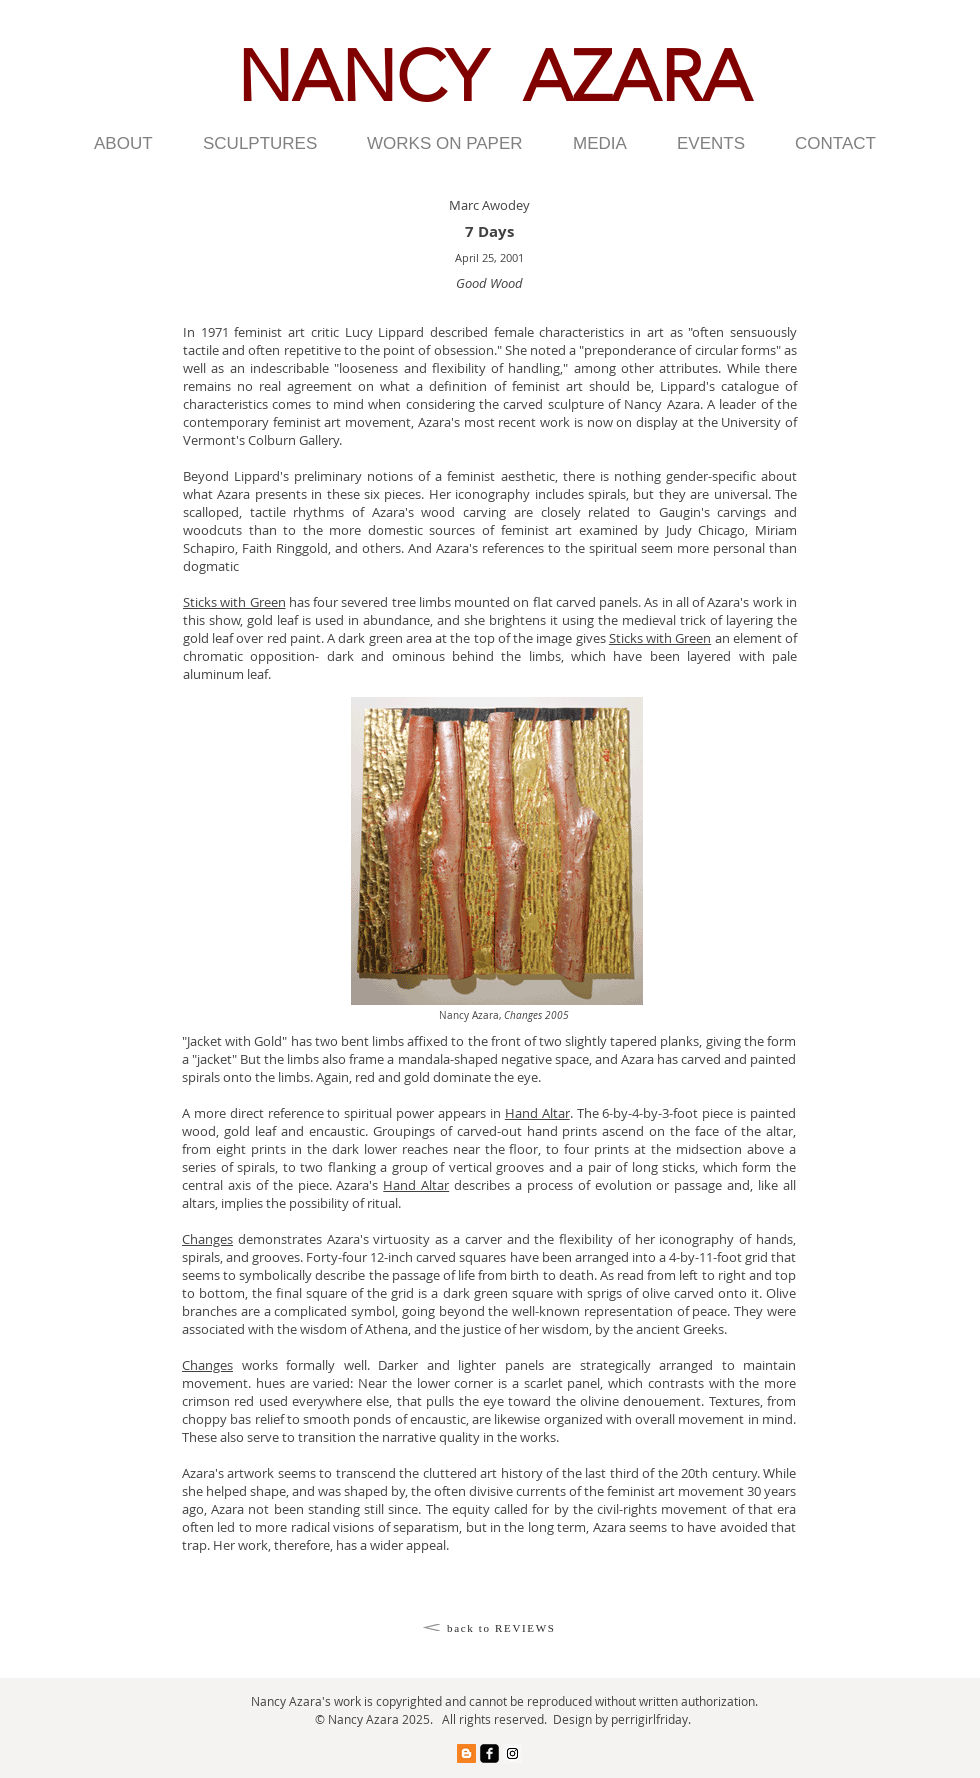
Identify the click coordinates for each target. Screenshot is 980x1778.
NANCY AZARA (494, 77)
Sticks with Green (234, 602)
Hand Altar (537, 1113)
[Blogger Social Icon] (466, 1753)
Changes (207, 1239)
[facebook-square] (489, 1753)
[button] (133, 144)
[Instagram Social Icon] (512, 1753)
